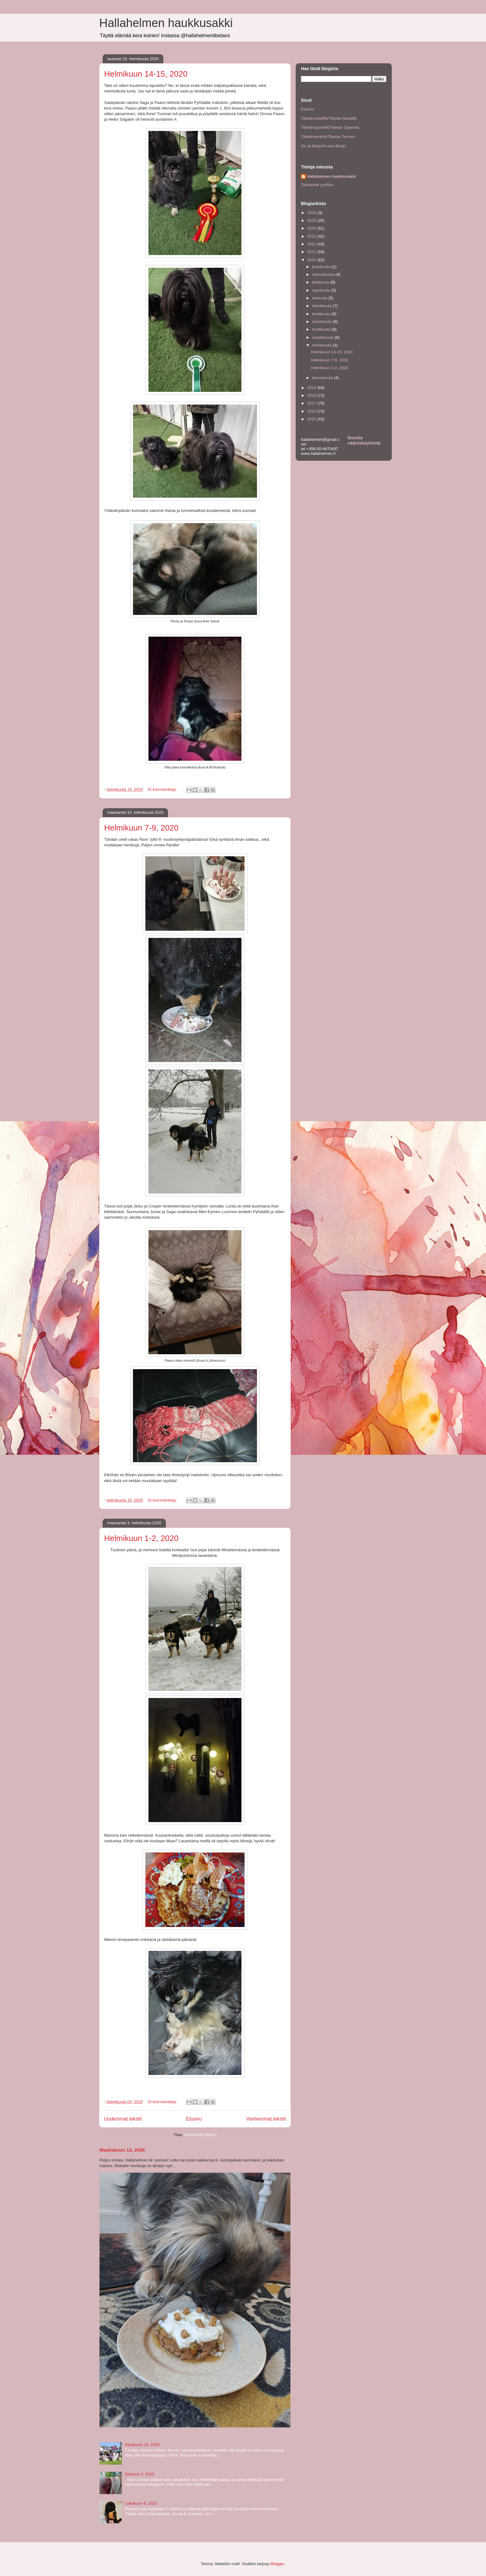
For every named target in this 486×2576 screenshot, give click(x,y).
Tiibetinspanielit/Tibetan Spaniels (330, 127)
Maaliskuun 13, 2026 (122, 2150)
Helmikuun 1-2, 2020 (141, 1538)
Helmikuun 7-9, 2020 (141, 827)
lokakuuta (321, 282)
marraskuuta (324, 274)
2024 (312, 228)
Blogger (277, 2563)
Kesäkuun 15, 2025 (142, 2444)
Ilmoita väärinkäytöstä (363, 440)
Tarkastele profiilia (317, 184)
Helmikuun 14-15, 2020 (146, 73)
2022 (312, 244)
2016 (312, 411)
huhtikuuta (322, 329)
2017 (312, 403)
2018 (312, 395)
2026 (312, 212)
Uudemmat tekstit (123, 2118)
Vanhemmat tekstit (266, 2118)
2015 (312, 419)
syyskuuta (321, 290)
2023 (312, 236)
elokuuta (320, 298)
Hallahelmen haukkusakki (166, 22)
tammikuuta (323, 377)
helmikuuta (322, 345)
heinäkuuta (322, 305)
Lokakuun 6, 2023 (141, 2503)
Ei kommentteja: (163, 789)
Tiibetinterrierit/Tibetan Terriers (328, 136)
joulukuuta (322, 266)
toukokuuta (322, 321)
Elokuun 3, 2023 (139, 2474)
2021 (312, 251)
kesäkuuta (322, 313)
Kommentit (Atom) (200, 2134)
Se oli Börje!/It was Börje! (323, 146)
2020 (312, 260)
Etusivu (194, 2118)
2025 (312, 220)
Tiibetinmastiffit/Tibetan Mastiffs (329, 118)
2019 (312, 387)
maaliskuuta (323, 337)
